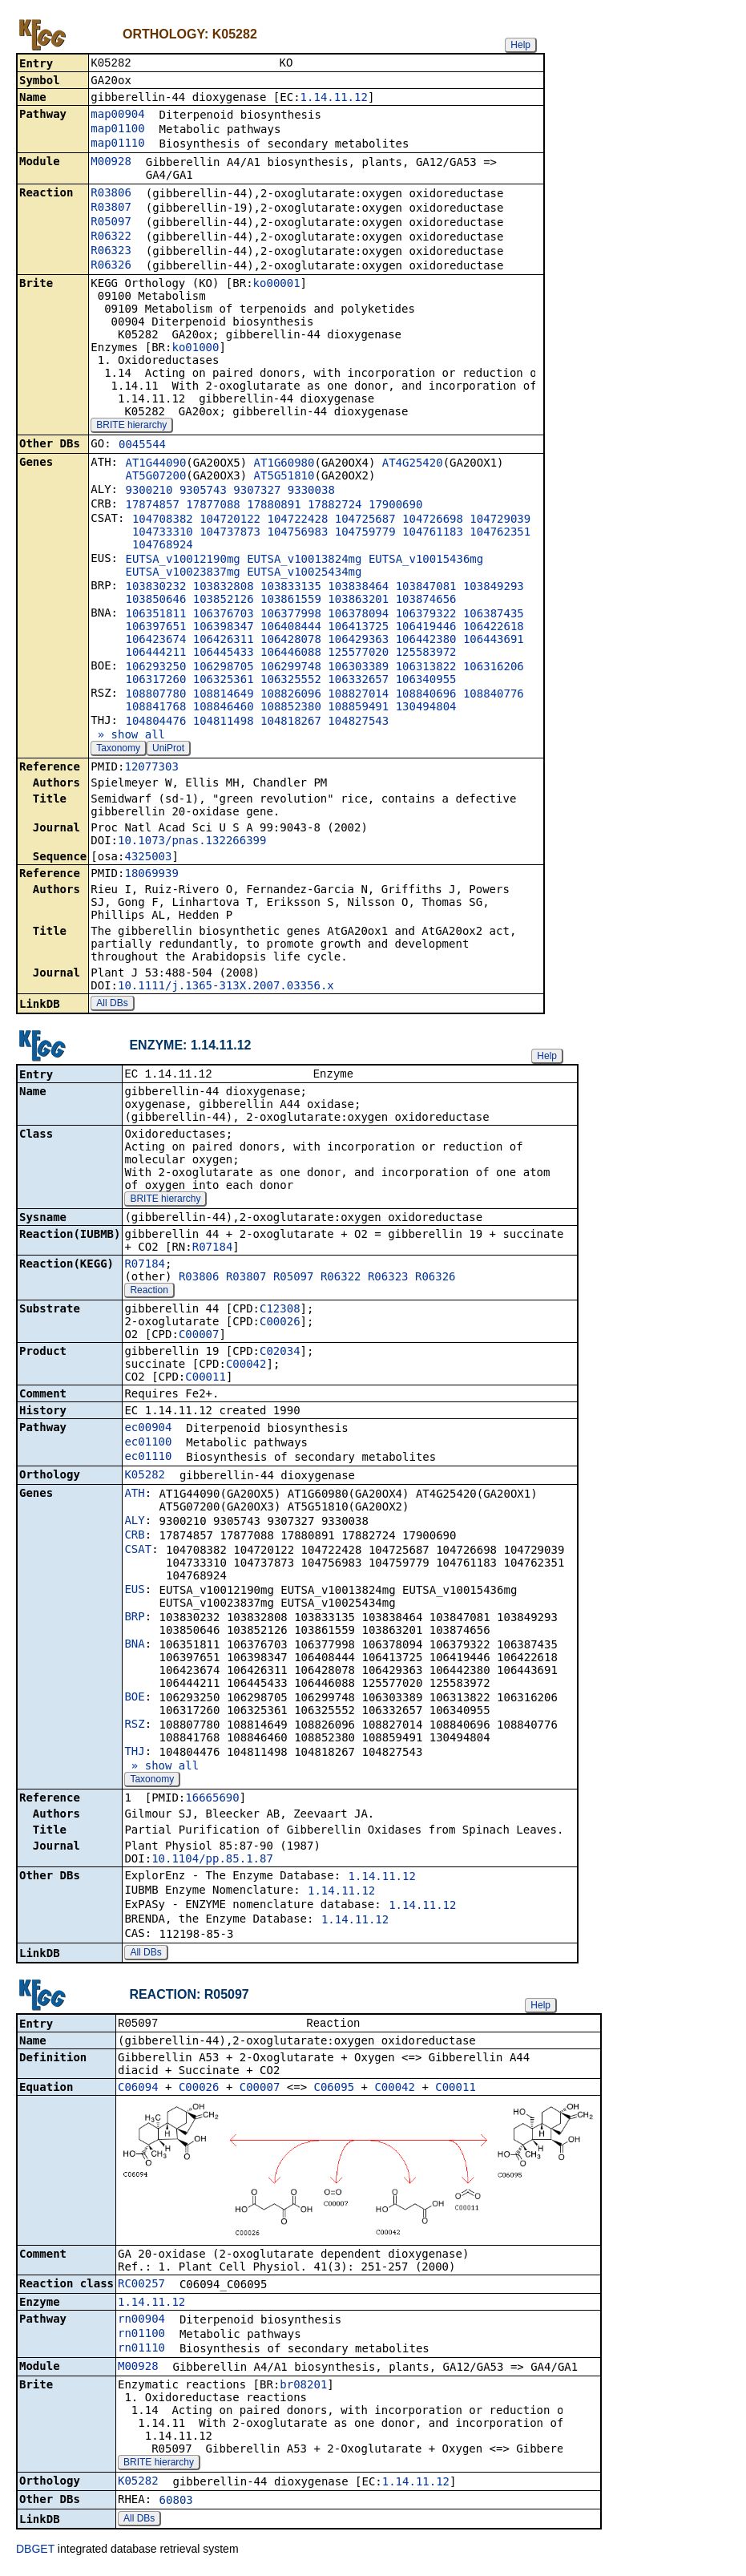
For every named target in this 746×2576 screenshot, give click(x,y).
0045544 (142, 445)
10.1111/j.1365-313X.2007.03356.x (226, 987)
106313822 (426, 667)
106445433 (223, 653)
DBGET (35, 2553)
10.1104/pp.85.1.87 (212, 1861)
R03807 (111, 208)
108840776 (493, 695)
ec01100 (147, 1444)
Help (520, 45)
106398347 (223, 627)
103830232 (155, 587)
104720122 (230, 520)
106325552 (290, 680)
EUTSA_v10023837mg (182, 573)
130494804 (426, 708)
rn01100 (141, 2337)
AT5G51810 (284, 477)
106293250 (155, 667)
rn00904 (141, 2323)
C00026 (280, 1324)
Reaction (148, 1293)
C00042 (246, 1367)
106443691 (493, 640)
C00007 (199, 1337)
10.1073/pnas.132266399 (192, 841)
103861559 (290, 600)
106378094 (358, 615)
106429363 (358, 640)
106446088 (290, 653)
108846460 (223, 708)
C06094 (138, 2091)
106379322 (426, 615)
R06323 (111, 251)
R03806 (111, 194)
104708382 (162, 520)
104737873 (230, 533)
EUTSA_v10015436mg (426, 560)
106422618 (493, 627)
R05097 (111, 222)
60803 (176, 2504)
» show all (128, 736)
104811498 (223, 722)
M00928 (111, 162)
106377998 (290, 615)
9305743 (203, 491)
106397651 (155, 627)
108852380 (290, 708)
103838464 (358, 587)
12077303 (151, 768)
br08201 (303, 2389)
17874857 (152, 505)
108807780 (155, 695)
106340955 (426, 680)
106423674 (155, 640)
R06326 (111, 266)
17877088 (213, 505)
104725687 (365, 520)
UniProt (168, 749)
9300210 (148, 491)
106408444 (290, 627)
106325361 (223, 680)
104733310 (162, 533)
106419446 (426, 627)
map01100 (117, 129)
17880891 (273, 505)
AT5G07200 (155, 477)
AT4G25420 (412, 464)
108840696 (426, 695)
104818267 (290, 722)
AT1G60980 (284, 464)
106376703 (223, 615)
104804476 (155, 722)
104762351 (500, 533)
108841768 (155, 708)
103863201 (358, 600)
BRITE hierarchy (131, 426)
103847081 (426, 587)
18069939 (151, 874)
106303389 (358, 667)
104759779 (365, 533)
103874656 (426, 600)
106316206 (493, 667)
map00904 (117, 115)
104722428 (297, 520)
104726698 (432, 520)
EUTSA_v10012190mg (182, 560)
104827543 (358, 722)
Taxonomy (118, 749)
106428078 (290, 640)
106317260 (155, 680)
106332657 (358, 680)
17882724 (334, 505)
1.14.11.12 (334, 98)
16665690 (212, 1800)
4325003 (147, 857)
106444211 (155, 653)
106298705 (223, 667)
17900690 (395, 505)
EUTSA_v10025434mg (304, 573)
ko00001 (276, 284)
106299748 (290, 667)
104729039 (500, 520)
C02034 (280, 1354)
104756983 (297, 533)
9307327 (256, 491)
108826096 (290, 695)
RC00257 (141, 2288)
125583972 (426, 653)
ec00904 (147, 1430)
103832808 (223, 587)
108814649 (223, 695)
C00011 (205, 1379)
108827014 (358, 695)
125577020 (358, 653)
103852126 (223, 600)
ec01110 (147, 1459)
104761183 (432, 533)
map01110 (117, 144)
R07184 (212, 1250)
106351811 (155, 615)
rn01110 (141, 2352)
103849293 (493, 587)
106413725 (358, 627)
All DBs (111, 1004)
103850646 (155, 600)
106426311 (223, 640)
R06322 (111, 237)
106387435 (493, 615)
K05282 (144, 1477)
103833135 (290, 587)
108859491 (358, 708)
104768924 (162, 546)
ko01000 (195, 348)
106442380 (426, 640)
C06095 (334, 2091)
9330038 (311, 491)
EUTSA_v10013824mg (304, 560)
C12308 (280, 1311)
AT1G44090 (155, 464)
